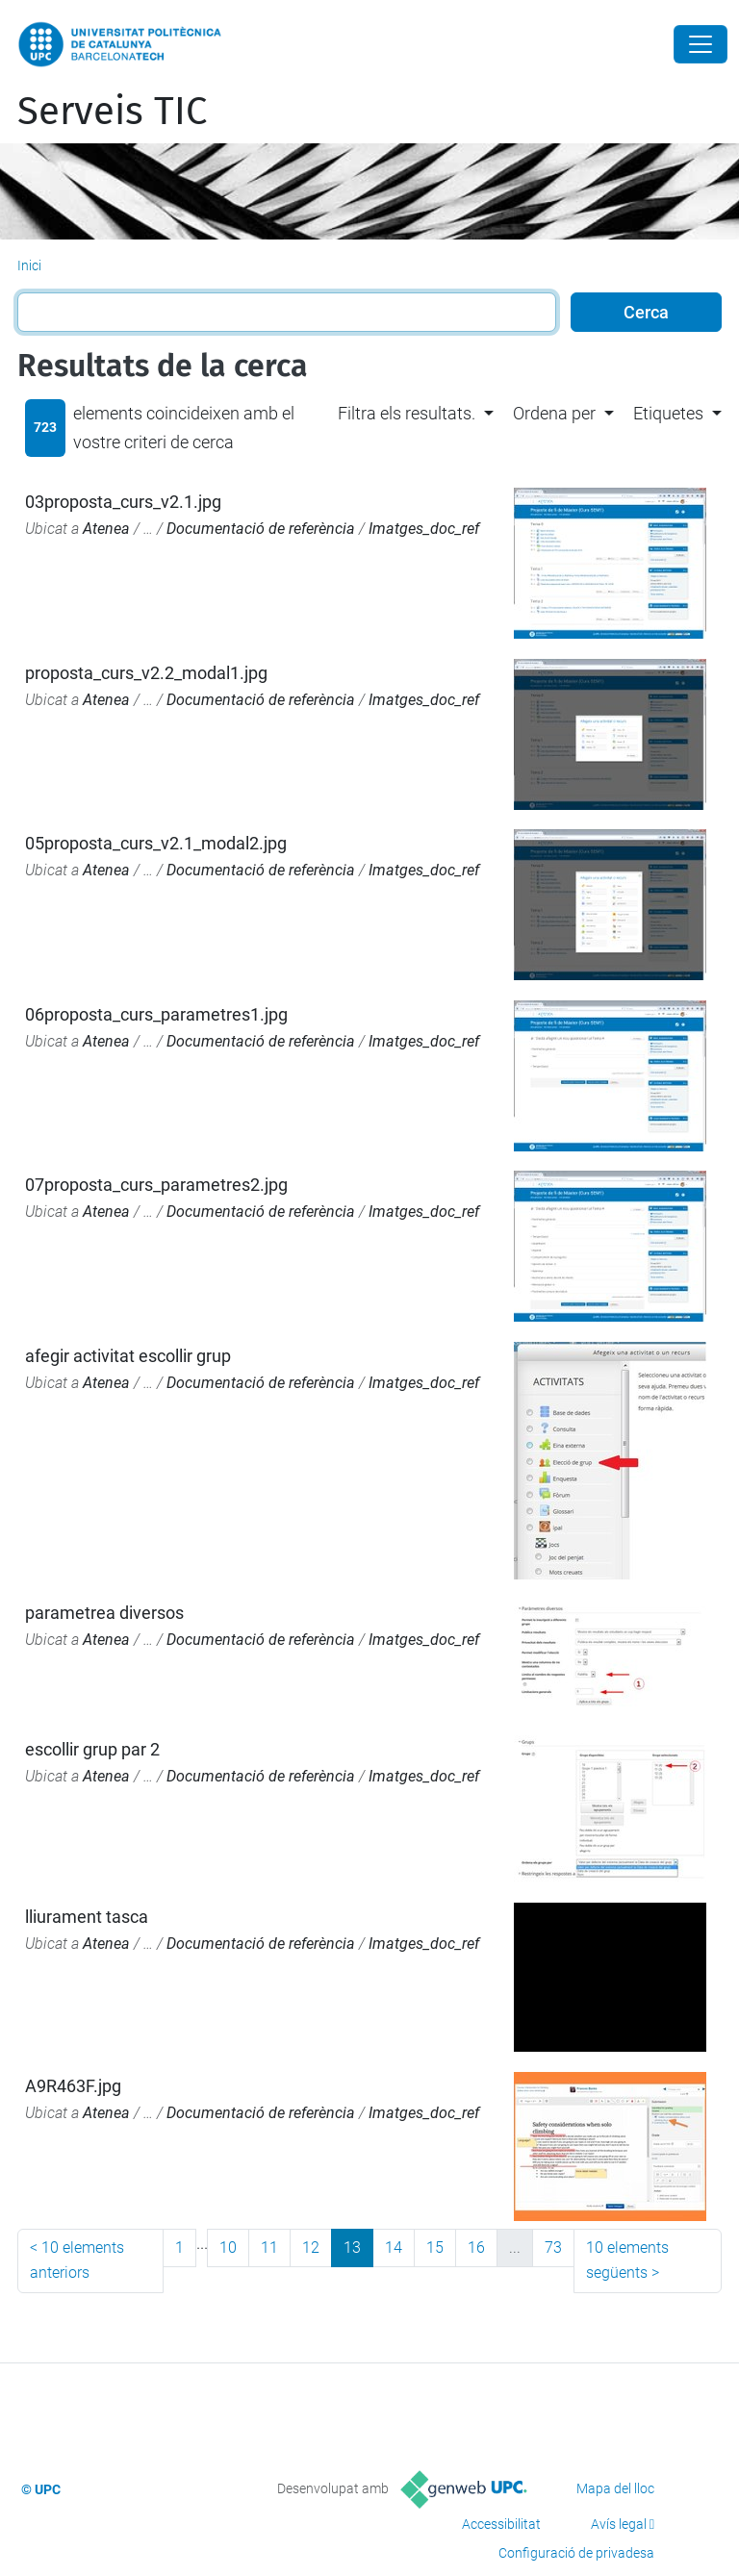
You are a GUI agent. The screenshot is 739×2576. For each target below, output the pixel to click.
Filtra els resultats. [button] (406, 413)
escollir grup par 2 (92, 1749)
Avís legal (619, 2524)
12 (310, 2247)
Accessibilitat (501, 2524)
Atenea (106, 528)
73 (553, 2247)
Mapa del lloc (615, 2488)
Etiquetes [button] (668, 413)
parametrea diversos (104, 1613)
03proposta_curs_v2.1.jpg (123, 502)
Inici (29, 265)
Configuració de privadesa (576, 2553)
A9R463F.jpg (73, 2086)
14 (393, 2247)
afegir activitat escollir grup (128, 1356)
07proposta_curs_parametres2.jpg (156, 1184)
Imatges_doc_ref (424, 528)
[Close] (700, 44)
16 (476, 2247)
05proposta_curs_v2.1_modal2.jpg (156, 843)
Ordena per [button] (554, 413)
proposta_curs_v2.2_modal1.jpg (146, 673)
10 (228, 2247)
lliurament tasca (86, 1917)
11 (269, 2247)
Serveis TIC (112, 111)
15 (435, 2247)
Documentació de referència (260, 528)
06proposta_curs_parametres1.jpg (156, 1014)
